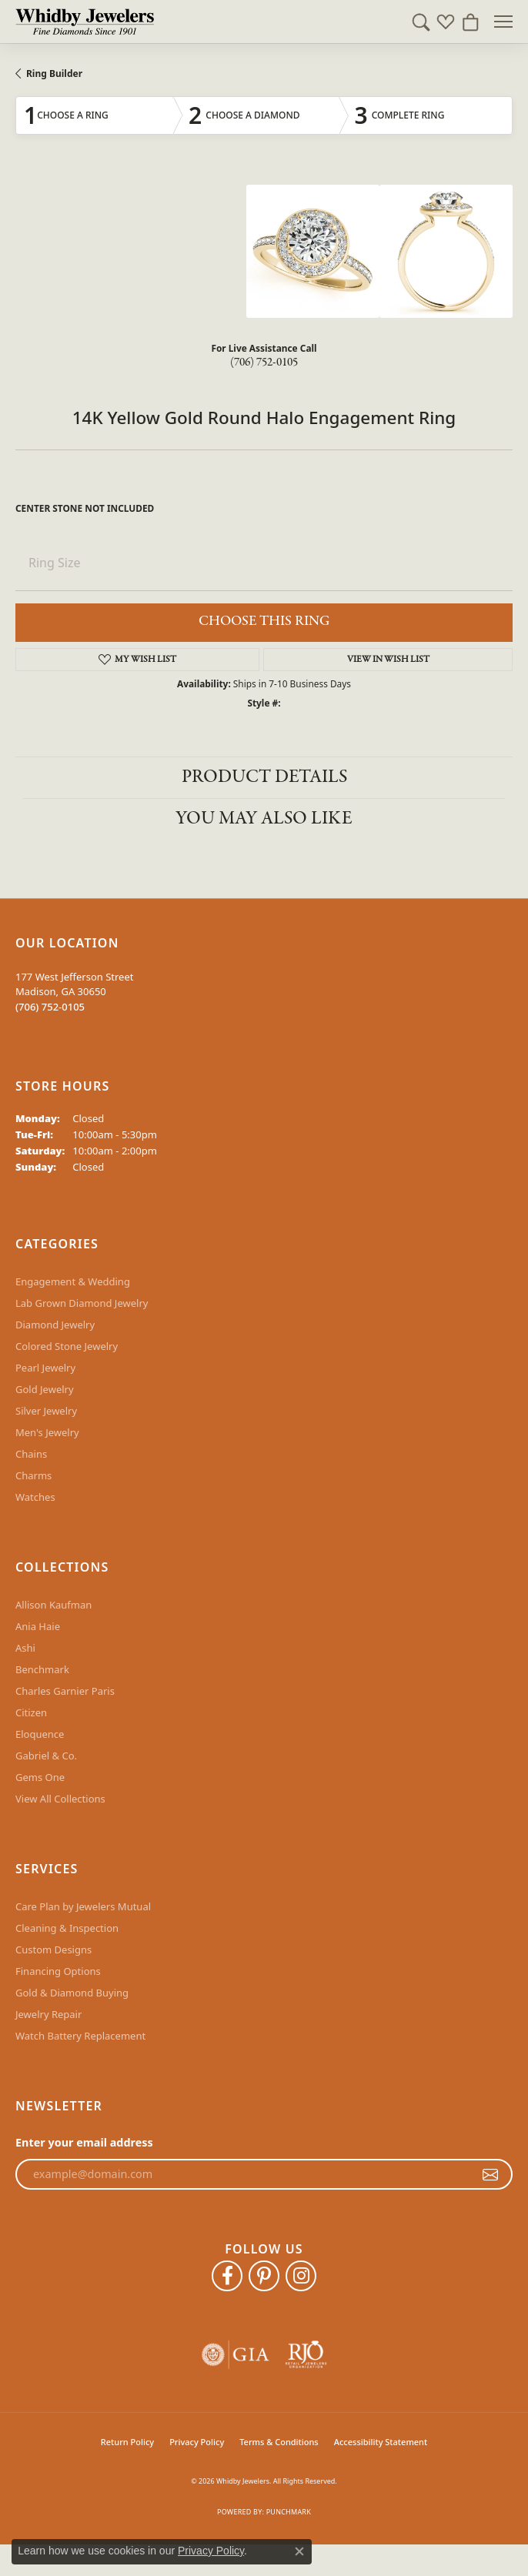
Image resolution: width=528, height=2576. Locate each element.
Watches (35, 1497)
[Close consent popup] (299, 2551)
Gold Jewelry (44, 1389)
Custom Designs (53, 1949)
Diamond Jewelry (55, 1324)
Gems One (40, 1777)
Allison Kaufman (53, 1605)
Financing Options (58, 1971)
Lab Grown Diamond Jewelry (81, 1303)
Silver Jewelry (46, 1411)
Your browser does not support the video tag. (130, 242)
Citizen (31, 1712)
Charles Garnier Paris (65, 1691)
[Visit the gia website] (235, 2355)
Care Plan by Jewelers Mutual (83, 1906)
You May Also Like (264, 818)
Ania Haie (37, 1626)
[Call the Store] (50, 1007)
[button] (421, 21)
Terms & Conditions (279, 2441)
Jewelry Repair (48, 2014)
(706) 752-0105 (264, 362)
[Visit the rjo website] (306, 2355)
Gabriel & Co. (46, 1755)
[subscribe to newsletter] (490, 2174)
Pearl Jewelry (45, 1368)
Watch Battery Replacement (80, 2036)
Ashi (25, 1648)
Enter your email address (84, 2142)
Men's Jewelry (47, 1432)
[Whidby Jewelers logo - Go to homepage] (85, 21)
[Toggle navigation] (503, 21)
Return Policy (127, 2441)
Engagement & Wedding (72, 1281)
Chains (31, 1454)
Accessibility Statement (381, 2441)
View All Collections (60, 1799)
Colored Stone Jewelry (66, 1346)
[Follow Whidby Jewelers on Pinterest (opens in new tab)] (264, 2275)
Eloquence (39, 1734)
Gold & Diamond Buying (72, 1993)
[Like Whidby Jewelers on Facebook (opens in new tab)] (227, 2275)
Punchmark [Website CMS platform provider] (288, 2512)
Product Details (264, 777)
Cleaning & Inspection (67, 1928)
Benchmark (42, 1669)
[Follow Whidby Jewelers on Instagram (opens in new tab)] (301, 2275)
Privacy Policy (196, 2441)
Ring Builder (54, 73)
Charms (33, 1475)
